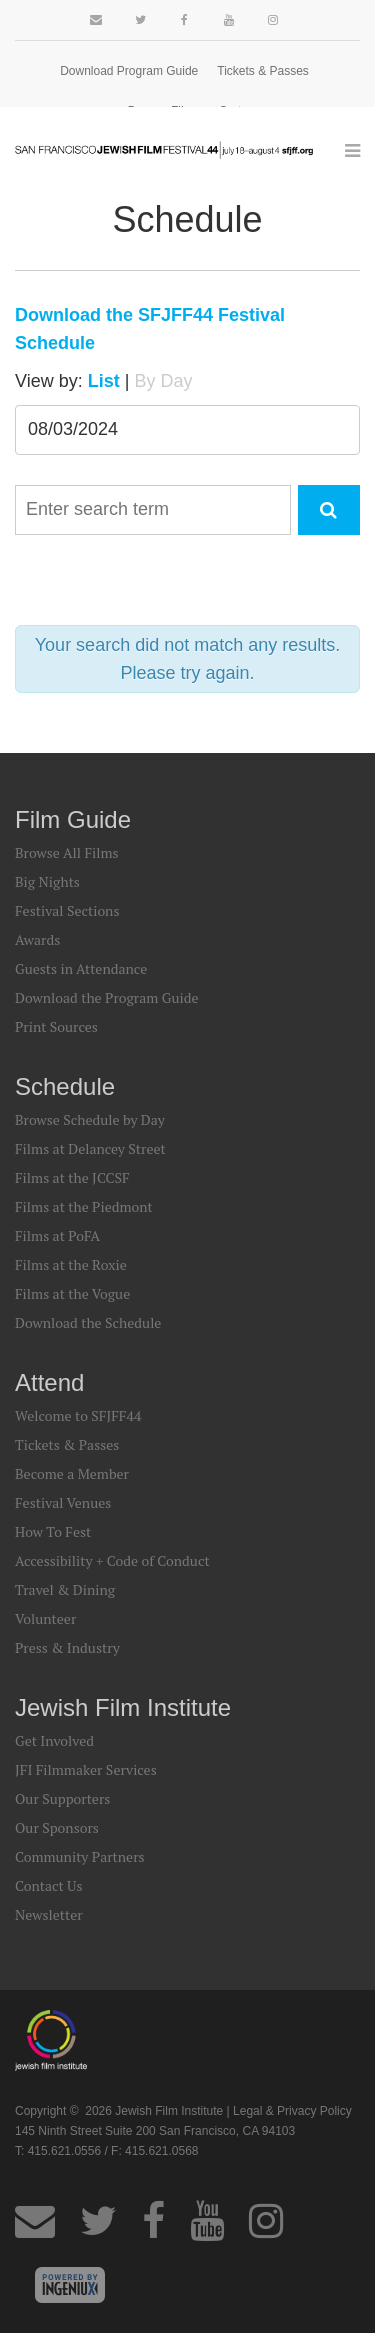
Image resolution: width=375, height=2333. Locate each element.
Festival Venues (63, 1502)
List (104, 381)
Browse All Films (67, 852)
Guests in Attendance (81, 968)
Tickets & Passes (263, 71)
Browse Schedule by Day (90, 1119)
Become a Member (72, 1473)
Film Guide (73, 819)
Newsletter (49, 1914)
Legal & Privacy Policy (292, 2111)
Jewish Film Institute (123, 1707)
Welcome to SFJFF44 (78, 1415)
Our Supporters (62, 1798)
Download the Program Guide (106, 997)
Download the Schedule (88, 1322)
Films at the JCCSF (72, 1177)
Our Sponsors (57, 1827)
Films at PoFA (57, 1235)
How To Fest (53, 1531)
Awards (37, 939)
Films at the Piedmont (84, 1206)
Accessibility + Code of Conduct (112, 1560)
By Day (163, 381)
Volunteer (45, 1618)
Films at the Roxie (71, 1264)
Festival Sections (67, 910)
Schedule (65, 1086)
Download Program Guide (129, 71)
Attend (49, 1382)
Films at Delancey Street (90, 1148)
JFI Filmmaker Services (86, 1769)
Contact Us (49, 1885)
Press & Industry (67, 1647)
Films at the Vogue (72, 1293)
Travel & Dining (65, 1589)
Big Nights (47, 881)
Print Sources (56, 1026)
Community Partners (80, 1856)
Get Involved (54, 1740)
